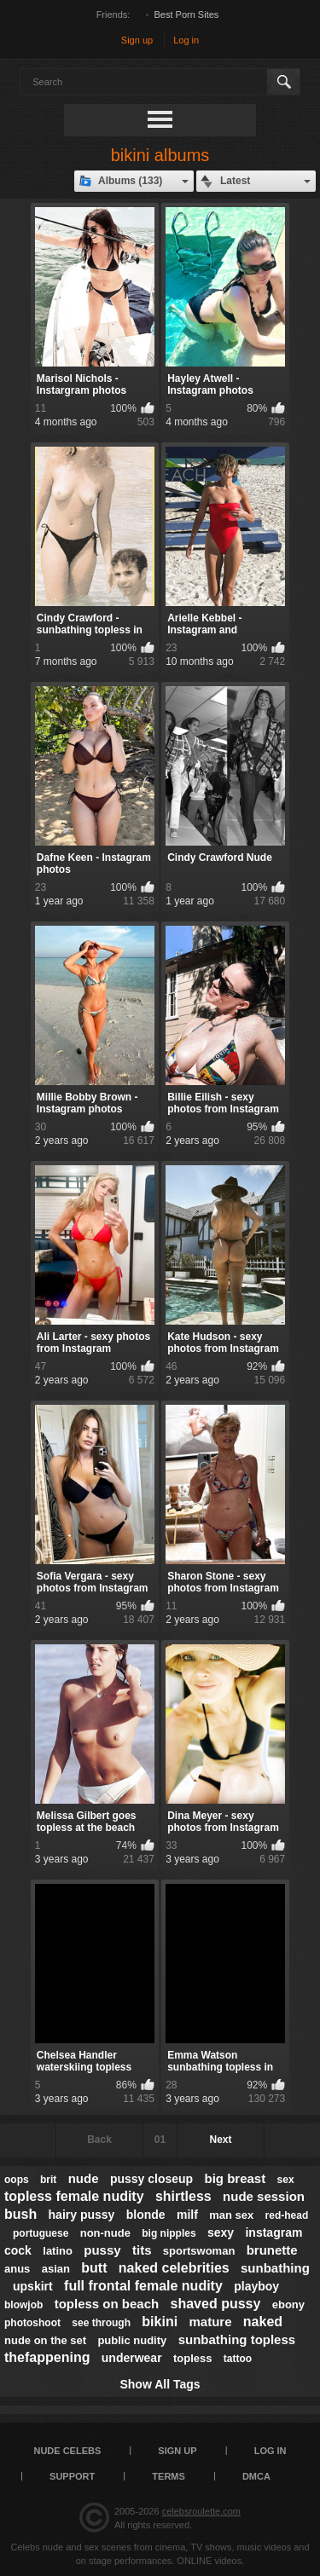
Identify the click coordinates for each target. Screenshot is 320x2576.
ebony (288, 2304)
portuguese (40, 2233)
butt (94, 2268)
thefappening (47, 2357)
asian (56, 2268)
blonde (146, 2214)
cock (18, 2250)
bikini (159, 2321)
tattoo (238, 2359)
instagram (273, 2232)
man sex (231, 2215)
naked (262, 2321)
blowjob (23, 2305)
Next (220, 2140)
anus (17, 2268)
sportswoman (199, 2250)
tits (142, 2250)
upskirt (33, 2286)
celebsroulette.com (201, 2511)
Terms (168, 2476)
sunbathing (275, 2268)
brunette (272, 2250)
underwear (132, 2358)
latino (58, 2250)
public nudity (131, 2340)
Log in (186, 40)
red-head (287, 2215)
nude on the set (45, 2340)
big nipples (168, 2233)
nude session (264, 2196)
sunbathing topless (237, 2339)
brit (48, 2180)
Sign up (137, 40)
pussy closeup (151, 2179)
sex (285, 2180)
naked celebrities (174, 2268)
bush (20, 2214)
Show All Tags (159, 2384)
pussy (102, 2250)
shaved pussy (216, 2303)
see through (101, 2323)
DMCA (256, 2476)
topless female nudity (74, 2196)
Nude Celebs (67, 2451)
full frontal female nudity (143, 2286)
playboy (256, 2286)
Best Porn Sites (186, 14)
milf (187, 2214)
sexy (220, 2232)
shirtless (183, 2196)
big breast (235, 2178)
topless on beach (107, 2303)
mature (210, 2321)
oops (16, 2180)
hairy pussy (82, 2214)
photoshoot (32, 2323)
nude (83, 2178)
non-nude (105, 2233)
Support (72, 2476)
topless (192, 2358)
